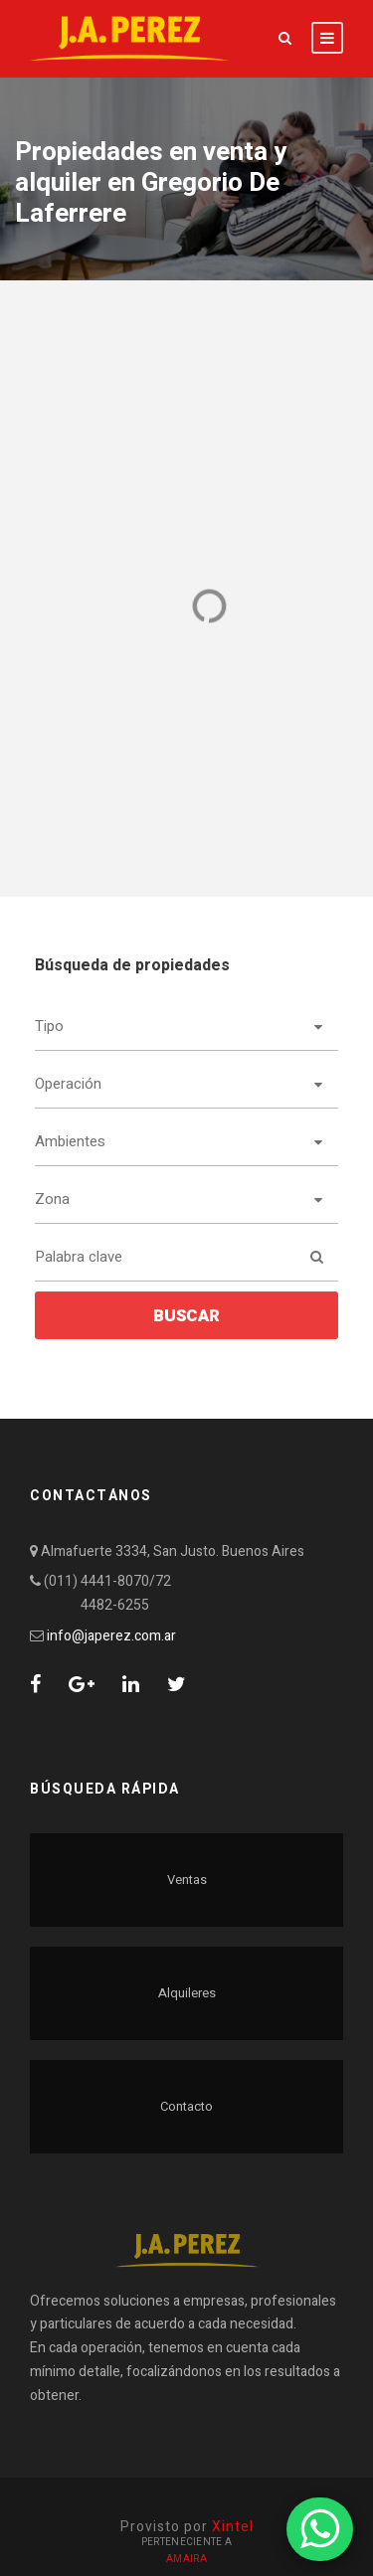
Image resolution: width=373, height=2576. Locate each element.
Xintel (233, 2526)
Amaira (186, 2559)
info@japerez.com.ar (111, 1636)
